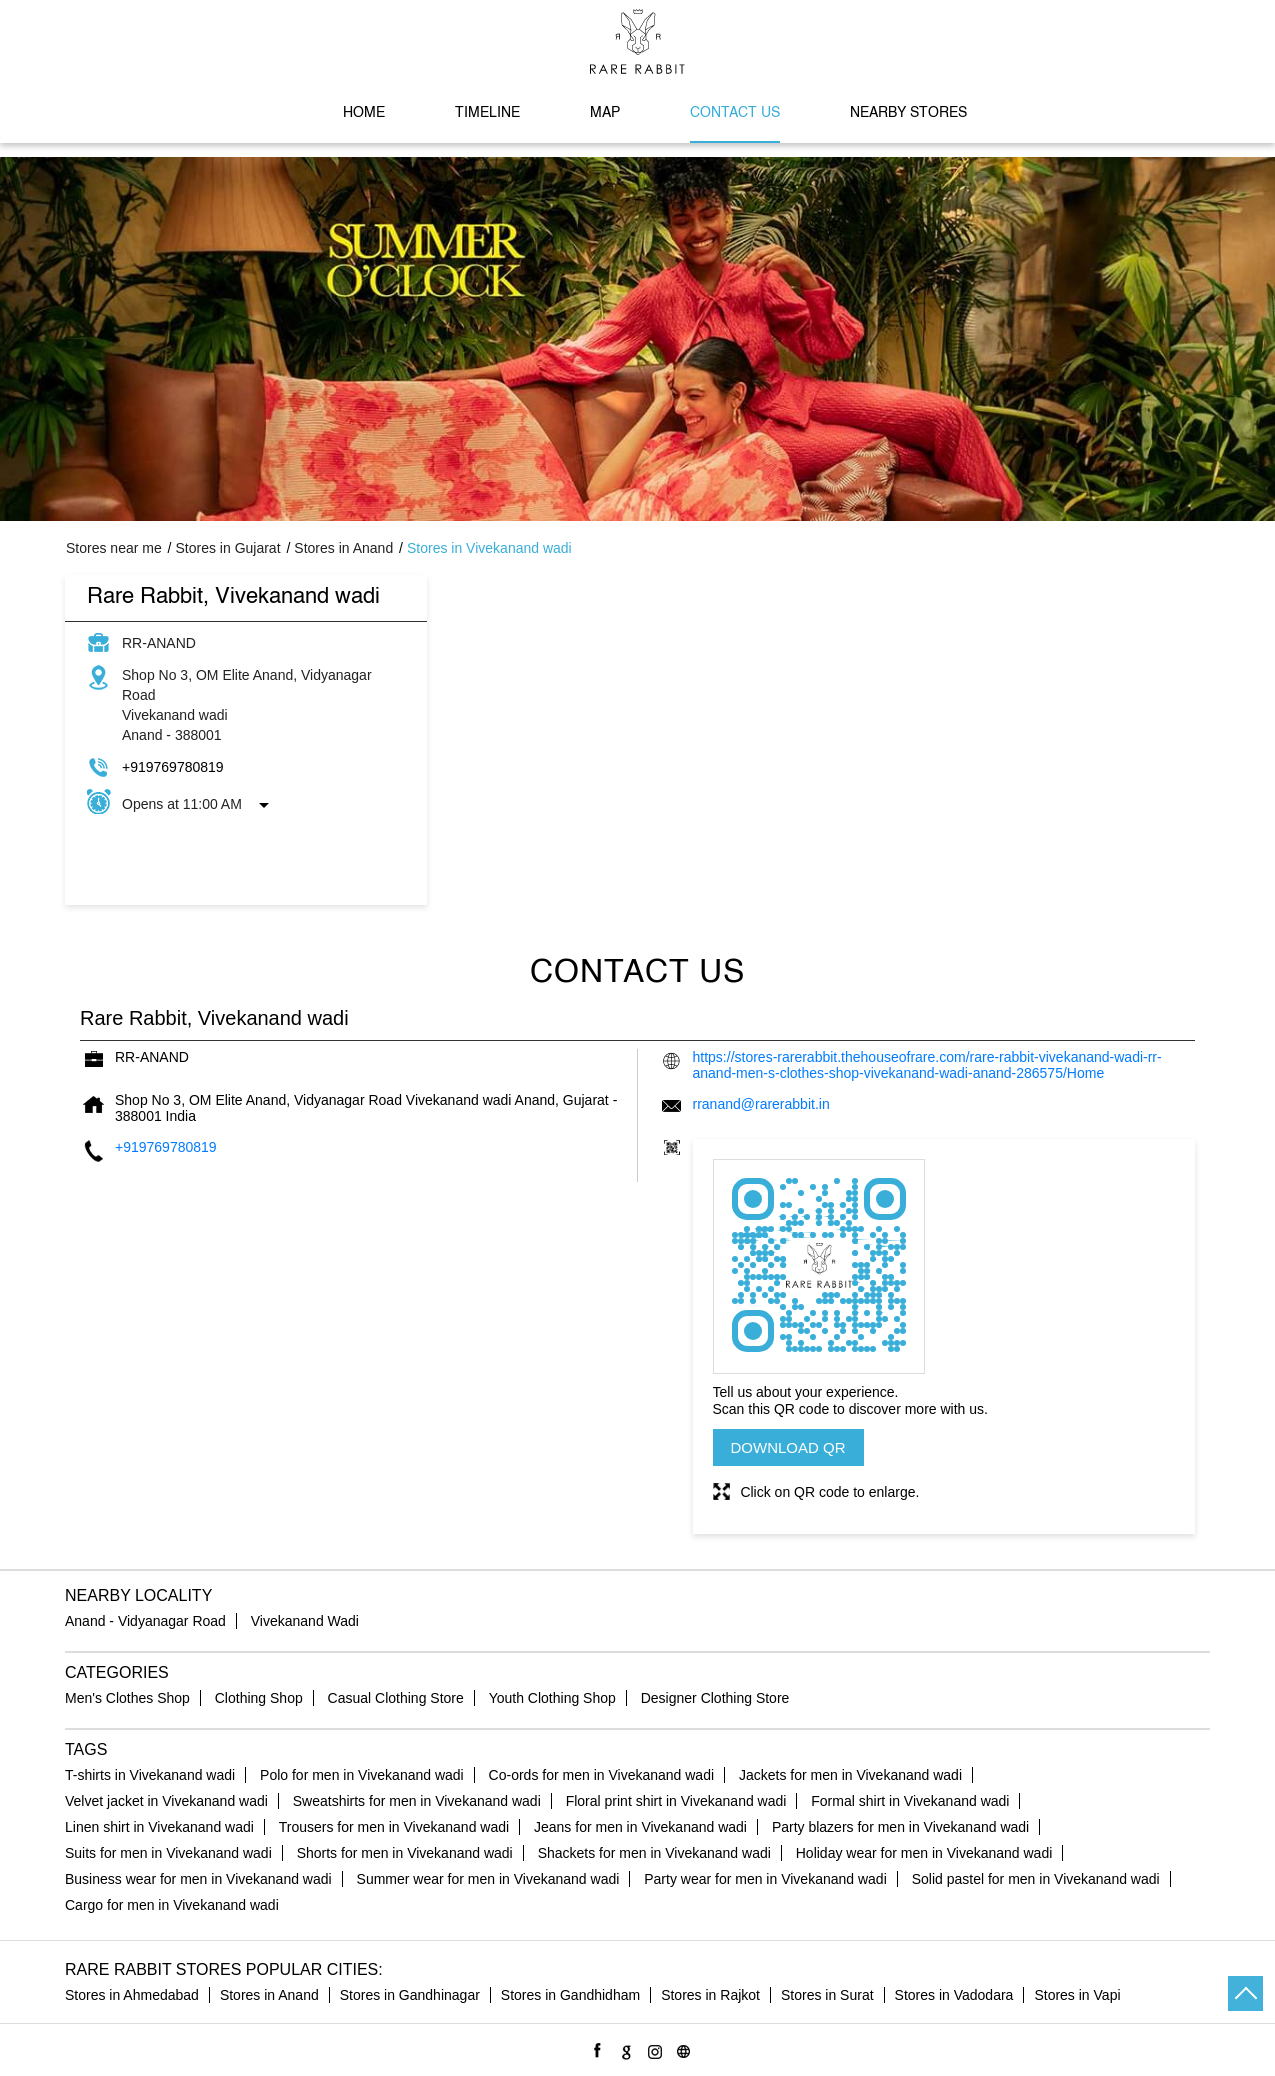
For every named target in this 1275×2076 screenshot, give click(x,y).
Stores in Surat (827, 1995)
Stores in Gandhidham (570, 1995)
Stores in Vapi (1077, 1995)
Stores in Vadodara (954, 1995)
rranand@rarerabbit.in (761, 1104)
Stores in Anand (269, 1995)
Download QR (788, 1447)
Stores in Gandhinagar (410, 1995)
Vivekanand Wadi (305, 1621)
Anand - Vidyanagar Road (145, 1621)
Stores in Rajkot (710, 1995)
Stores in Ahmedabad (132, 1995)
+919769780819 (173, 767)
